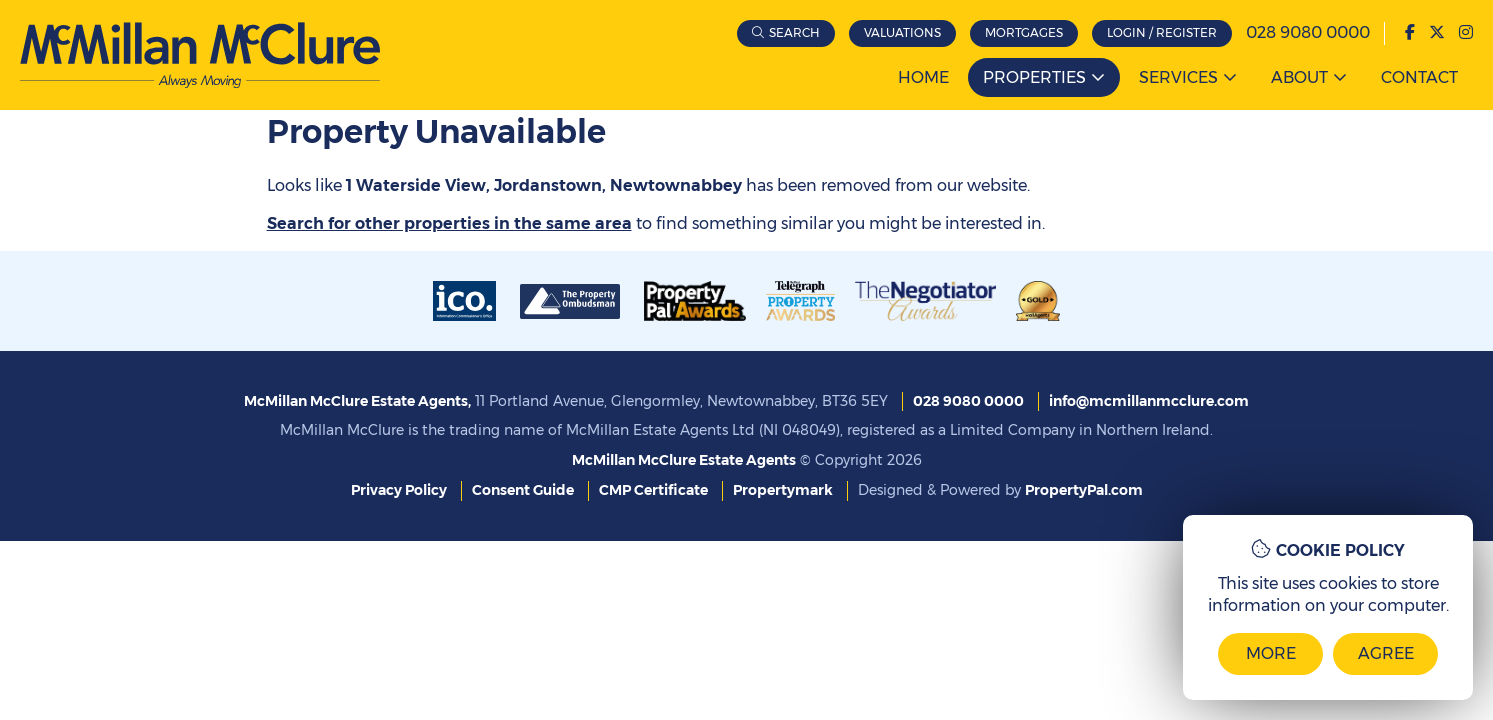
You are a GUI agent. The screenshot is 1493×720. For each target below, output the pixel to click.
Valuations (902, 32)
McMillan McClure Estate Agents (684, 460)
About (1299, 77)
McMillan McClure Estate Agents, (357, 401)
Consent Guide (523, 490)
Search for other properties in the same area (449, 223)
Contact (1419, 77)
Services (1178, 77)
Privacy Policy (399, 490)
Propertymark (783, 490)
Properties (1034, 77)
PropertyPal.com (1084, 490)
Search (794, 32)
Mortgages (1024, 32)
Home (923, 77)
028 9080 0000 (1308, 32)
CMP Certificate (653, 490)
